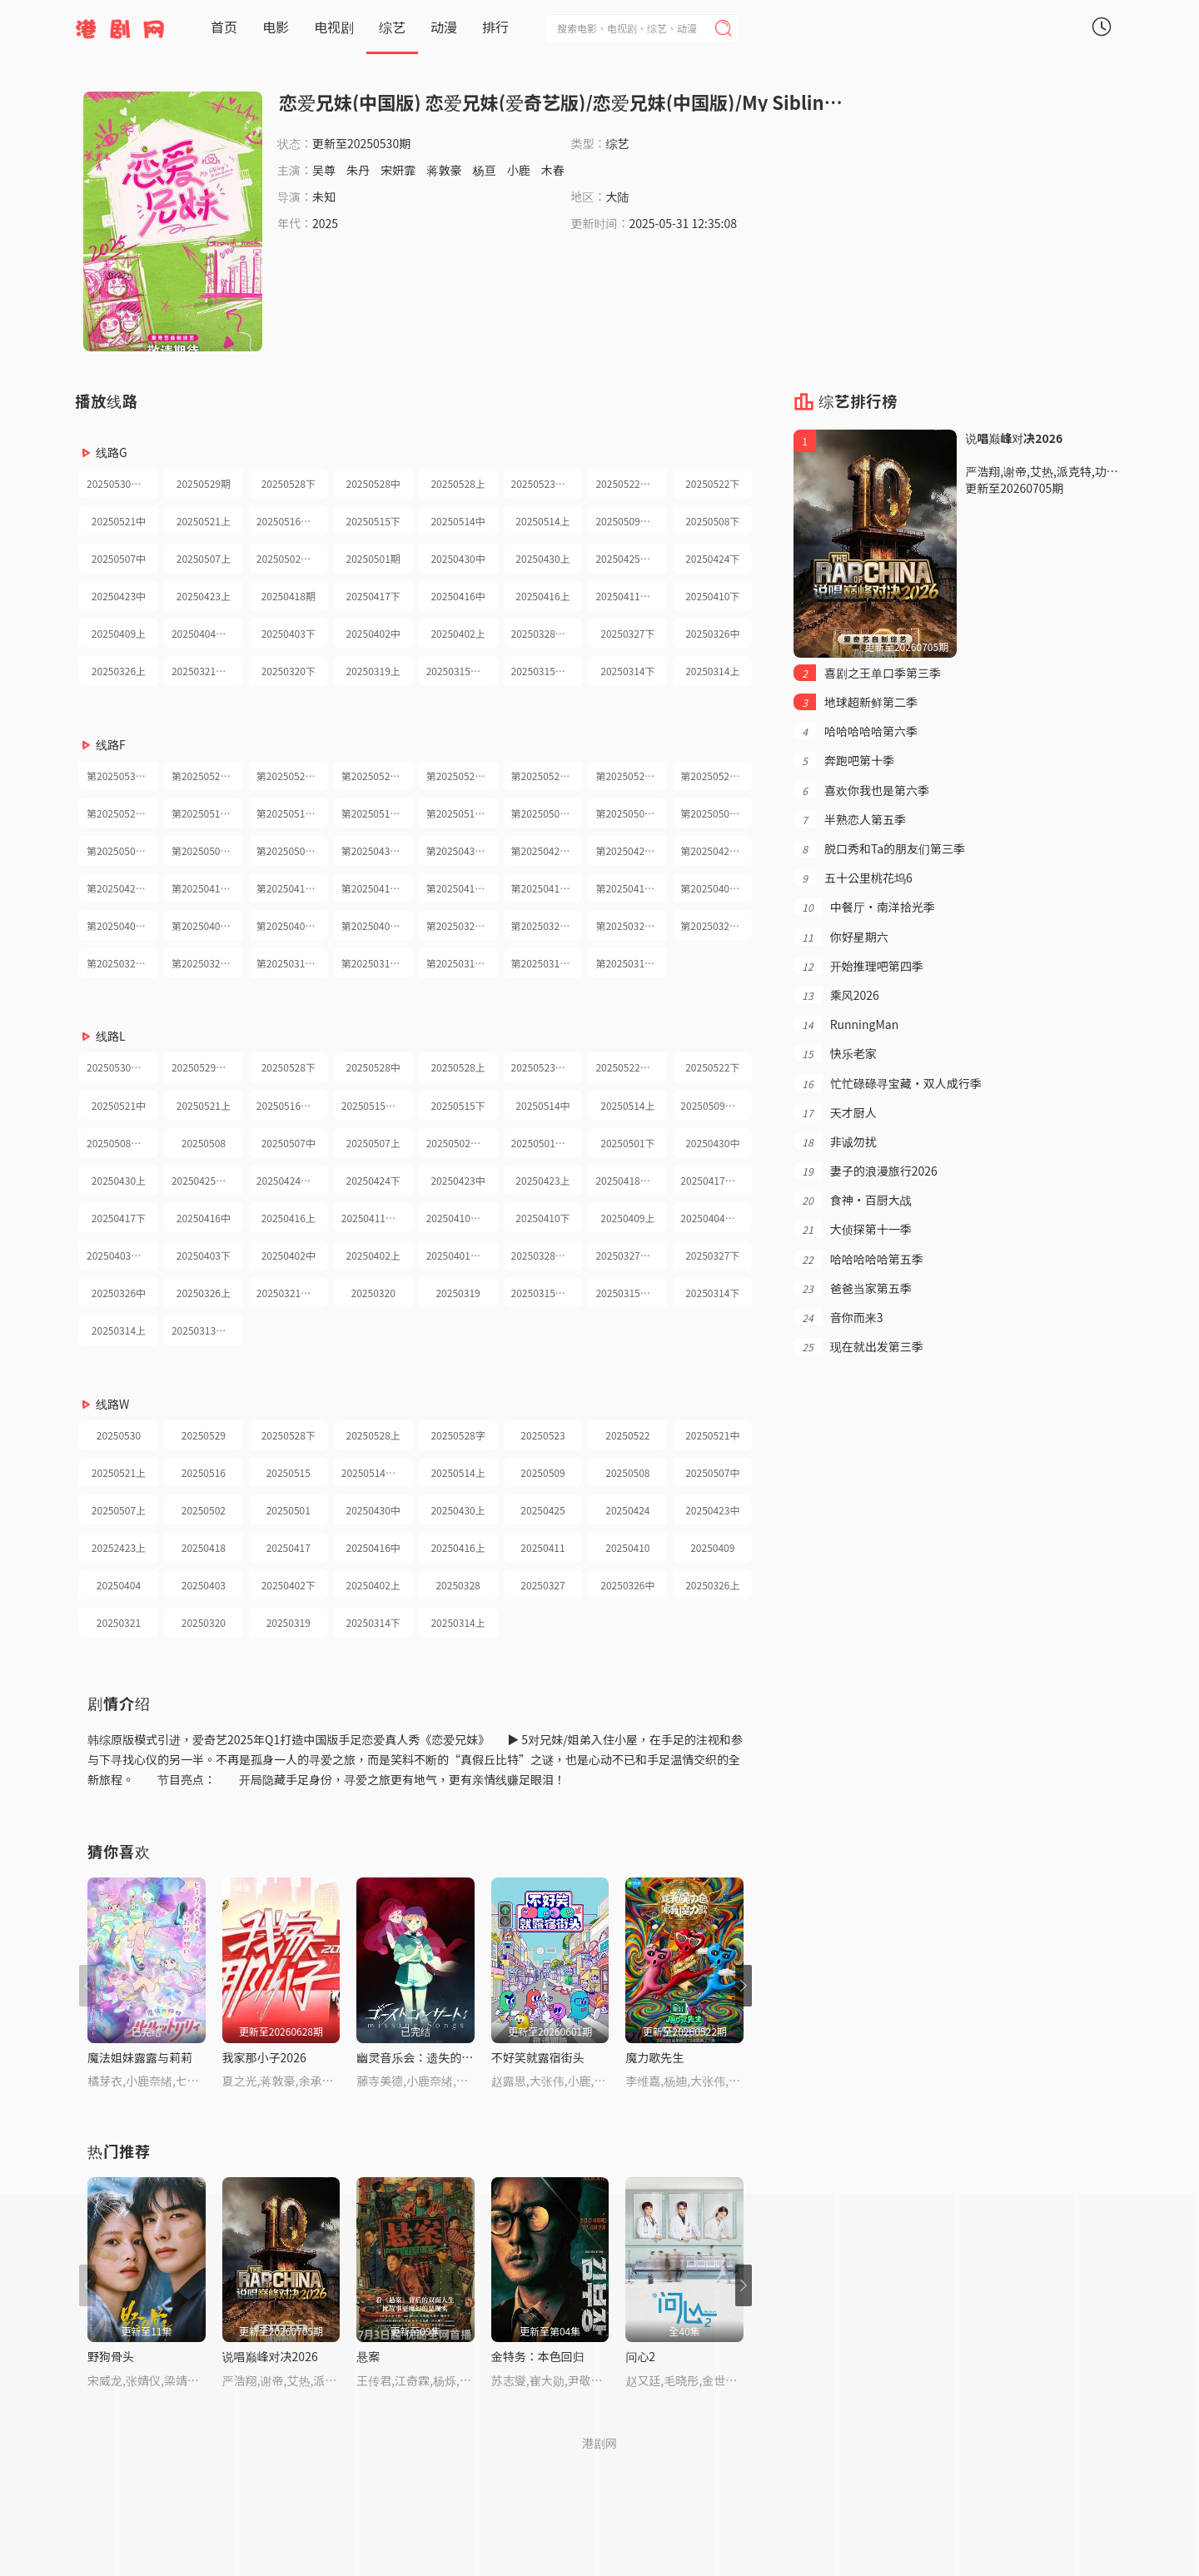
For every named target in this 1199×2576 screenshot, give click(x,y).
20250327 (542, 1585)
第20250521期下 (716, 775)
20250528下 (288, 483)
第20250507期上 (122, 850)
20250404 (119, 1585)
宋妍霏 (398, 170)
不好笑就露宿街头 (538, 2057)
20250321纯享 (204, 671)
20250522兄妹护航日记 (631, 1067)
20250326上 (119, 671)
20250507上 (204, 558)
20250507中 (119, 558)
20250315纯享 (543, 671)
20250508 (204, 1143)
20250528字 (457, 1435)
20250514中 (457, 521)
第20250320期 (204, 963)
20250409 (712, 1547)
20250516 (204, 1472)
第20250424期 (627, 850)
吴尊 (324, 170)
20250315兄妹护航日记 (462, 671)
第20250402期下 (292, 925)
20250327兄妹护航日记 (631, 1255)
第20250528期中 (377, 775)
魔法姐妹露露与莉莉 (139, 2057)
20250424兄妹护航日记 (292, 1180)
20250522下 (712, 483)
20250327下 (627, 633)
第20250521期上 (122, 813)
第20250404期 (119, 925)
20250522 (627, 1435)
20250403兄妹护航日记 (122, 1255)
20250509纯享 (627, 521)
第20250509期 (543, 813)
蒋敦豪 (443, 170)
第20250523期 (543, 775)
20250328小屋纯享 (547, 1255)
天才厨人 (835, 1112)
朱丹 (358, 170)
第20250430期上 (462, 850)
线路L (111, 1035)
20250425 (542, 1510)
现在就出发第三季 (858, 1346)
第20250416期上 (462, 888)
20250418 (204, 1547)
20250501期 (373, 558)
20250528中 (373, 483)
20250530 (119, 1435)
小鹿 (518, 170)
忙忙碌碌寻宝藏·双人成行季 (887, 1083)
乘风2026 (836, 995)
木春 (553, 170)
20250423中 (119, 596)
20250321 (119, 1622)
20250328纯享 (543, 633)
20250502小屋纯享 (292, 558)
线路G (111, 452)
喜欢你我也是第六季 (861, 790)
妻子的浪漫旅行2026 (865, 1170)
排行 (495, 27)
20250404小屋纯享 (716, 1218)
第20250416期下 (377, 888)
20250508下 (712, 521)
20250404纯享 (204, 633)
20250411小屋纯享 (377, 1218)
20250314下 (627, 671)
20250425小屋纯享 (207, 1180)
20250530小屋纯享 (122, 483)
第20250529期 (204, 775)
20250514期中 (373, 1472)
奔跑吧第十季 (844, 760)
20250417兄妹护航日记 (716, 1180)
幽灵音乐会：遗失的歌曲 (420, 2057)
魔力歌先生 (654, 2057)
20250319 (457, 1293)
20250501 (288, 1510)
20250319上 (373, 671)
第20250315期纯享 (462, 963)
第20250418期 (204, 888)
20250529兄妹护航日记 (207, 1067)
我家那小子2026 (264, 2057)
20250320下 (288, 671)
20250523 (542, 1435)
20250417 (288, 1547)
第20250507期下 (716, 813)
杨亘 (484, 170)
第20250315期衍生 (377, 963)
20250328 (457, 1585)
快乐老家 (835, 1053)
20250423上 (204, 596)
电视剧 (334, 27)
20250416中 (457, 596)
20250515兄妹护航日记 (377, 1105)
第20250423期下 (716, 850)
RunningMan (846, 1024)
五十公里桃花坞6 (853, 877)
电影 (275, 27)
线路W (112, 1403)
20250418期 (288, 596)
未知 (324, 196)
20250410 (627, 1547)
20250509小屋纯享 (716, 1105)
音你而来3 (838, 1317)
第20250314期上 (631, 963)
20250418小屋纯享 (631, 1180)
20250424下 (712, 558)
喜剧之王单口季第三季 (867, 672)
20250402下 (288, 1585)
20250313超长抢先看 (207, 1330)
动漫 (443, 27)
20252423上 (119, 1547)
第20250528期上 (462, 775)
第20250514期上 (462, 813)
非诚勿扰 (835, 1141)
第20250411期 (543, 888)
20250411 (542, 1547)
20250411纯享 (627, 596)
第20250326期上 (631, 925)
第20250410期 (627, 888)
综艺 (392, 27)
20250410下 (712, 596)
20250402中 (373, 633)
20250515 (288, 1472)
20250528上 (457, 483)
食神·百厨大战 (852, 1199)
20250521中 (119, 521)
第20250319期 (288, 963)
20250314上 (712, 671)
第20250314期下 (547, 963)
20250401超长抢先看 (462, 1255)
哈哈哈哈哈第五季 (858, 1259)
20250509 (542, 1472)
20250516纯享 (288, 521)
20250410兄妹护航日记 (462, 1218)
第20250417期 (288, 888)
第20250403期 (204, 925)
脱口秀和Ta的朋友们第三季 (879, 848)
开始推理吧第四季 (858, 965)
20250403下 (288, 633)
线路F (111, 744)
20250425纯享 (627, 558)
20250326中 (712, 633)
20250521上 (204, 521)
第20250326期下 (547, 925)
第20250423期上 (122, 888)
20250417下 (373, 596)
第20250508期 (627, 813)
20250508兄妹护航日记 (122, 1143)
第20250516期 (204, 813)
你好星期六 (841, 936)
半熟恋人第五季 (850, 819)
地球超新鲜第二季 (856, 702)
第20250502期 (204, 850)
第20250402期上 (377, 925)
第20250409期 (712, 888)
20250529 (204, 1435)
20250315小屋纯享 (631, 1293)
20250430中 (457, 558)
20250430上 (542, 558)
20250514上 (542, 521)
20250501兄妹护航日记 (547, 1143)
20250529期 (204, 483)
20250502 (204, 1510)
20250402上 (457, 633)
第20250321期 (712, 925)
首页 (224, 27)
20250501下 (627, 1143)
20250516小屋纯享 (292, 1105)
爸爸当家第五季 (852, 1288)
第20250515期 (288, 813)
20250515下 (373, 521)
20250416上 (542, 596)
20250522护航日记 (631, 483)
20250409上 (119, 633)
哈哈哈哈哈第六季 (856, 731)
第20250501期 (288, 850)
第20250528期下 (292, 775)
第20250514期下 (377, 813)
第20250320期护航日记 (122, 963)
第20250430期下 (377, 850)
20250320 (373, 1293)
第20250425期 (543, 850)
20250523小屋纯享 (547, 483)
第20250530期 (119, 775)
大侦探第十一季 (852, 1229)
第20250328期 (458, 925)
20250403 (204, 1585)
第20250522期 (627, 775)
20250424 (627, 1510)
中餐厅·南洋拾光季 (864, 906)
